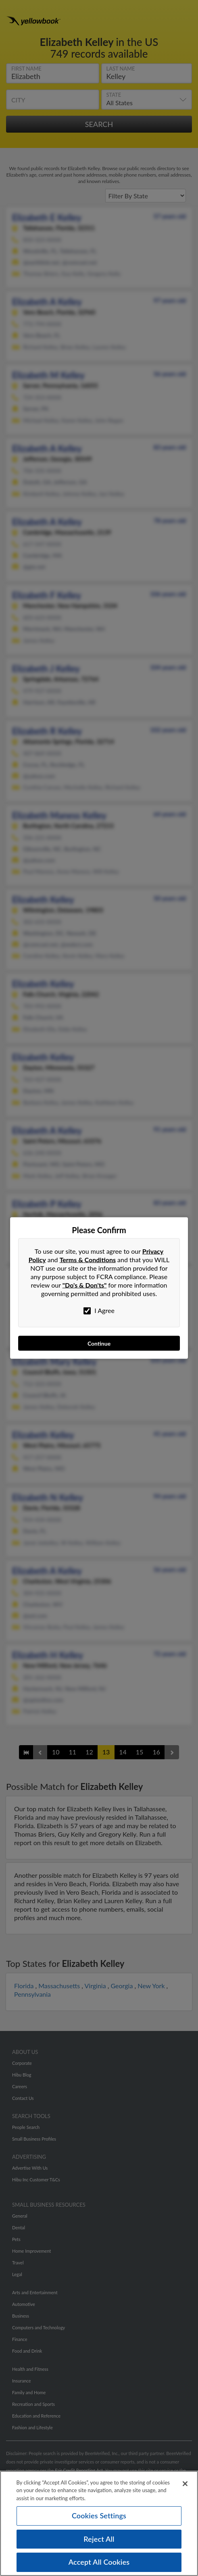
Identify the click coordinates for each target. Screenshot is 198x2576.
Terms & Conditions (88, 1259)
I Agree (99, 1311)
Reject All (98, 2538)
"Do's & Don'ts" (85, 1285)
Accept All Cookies (99, 2561)
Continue (99, 1343)
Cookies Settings (99, 2515)
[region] (99, 2523)
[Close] (185, 2484)
